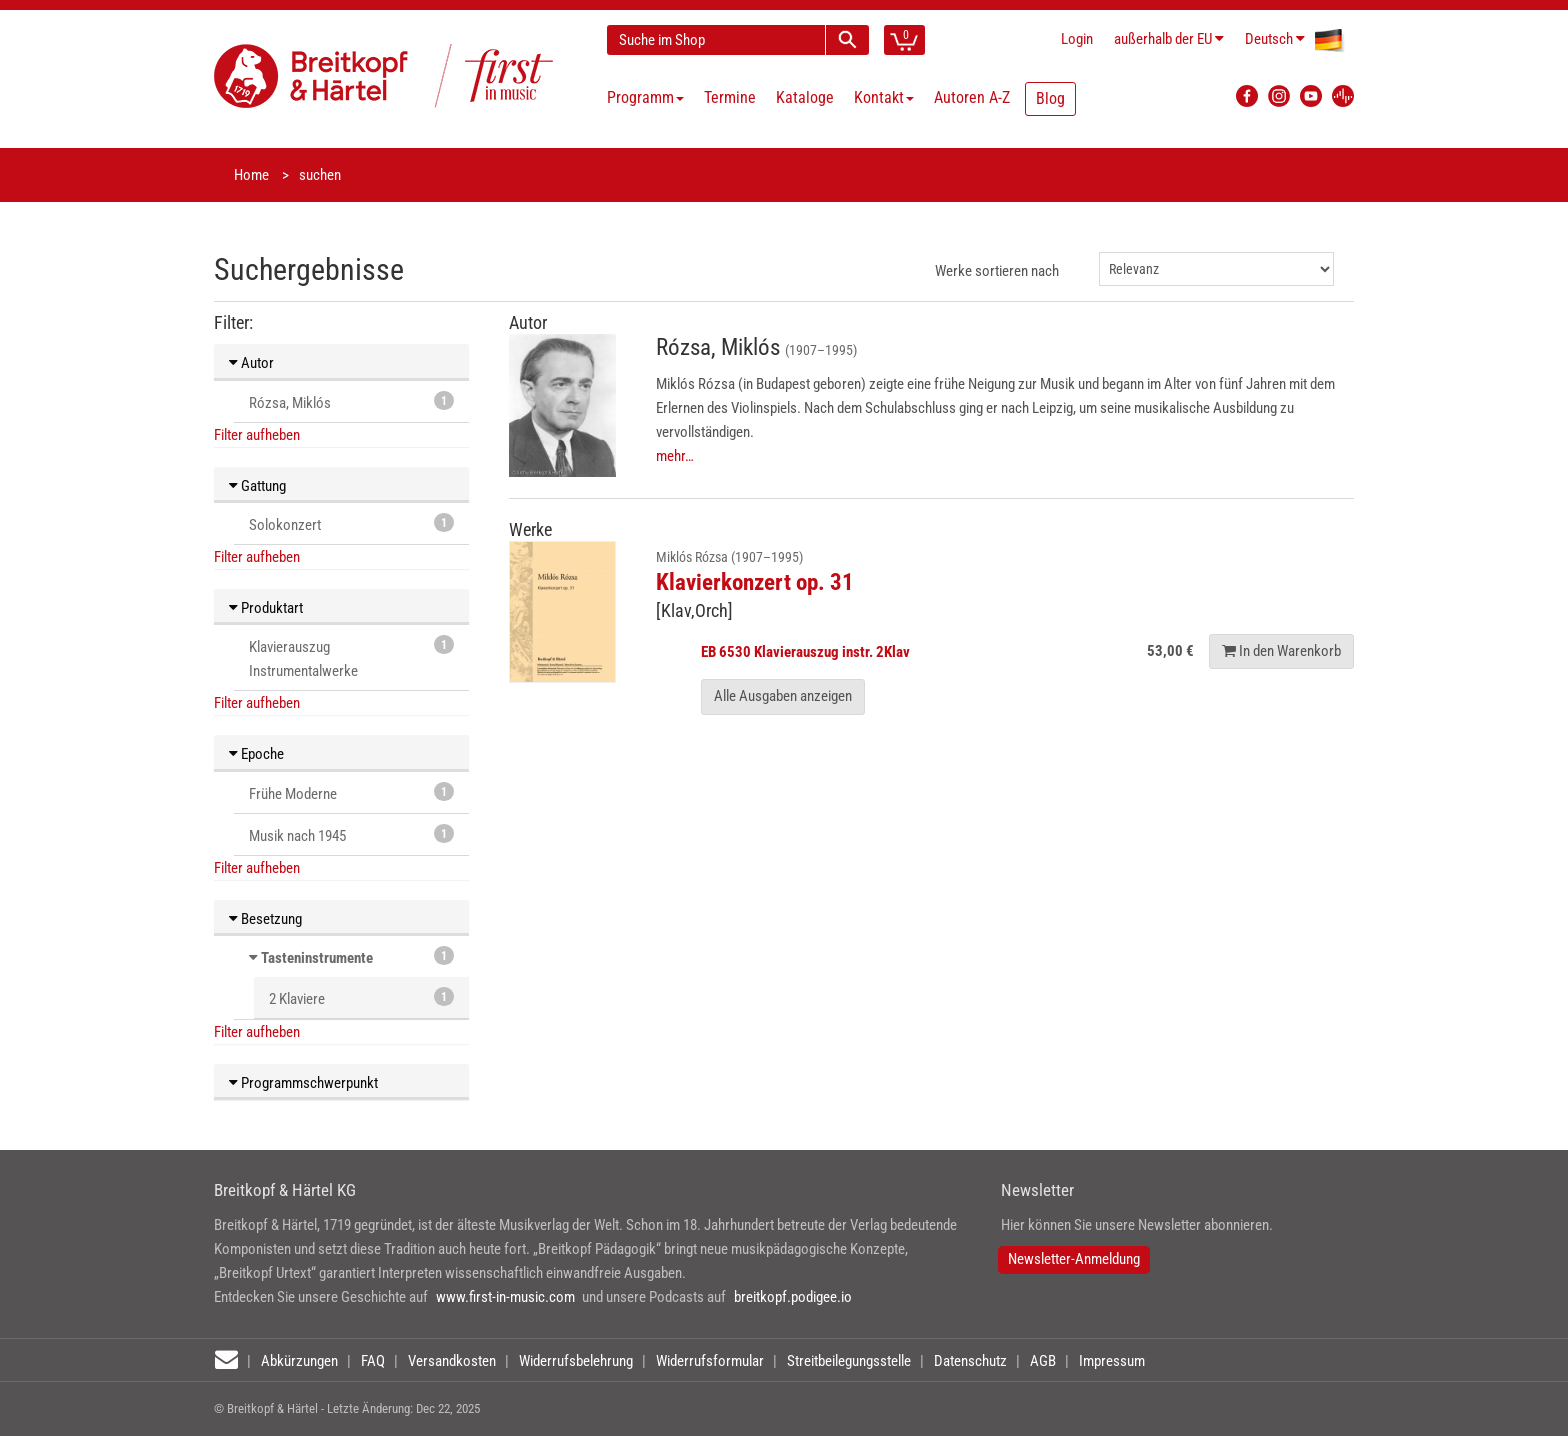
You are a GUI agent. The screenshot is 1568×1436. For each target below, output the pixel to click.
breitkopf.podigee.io (793, 1297)
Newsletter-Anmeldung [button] (1074, 1259)
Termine (730, 97)
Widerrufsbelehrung (576, 1361)
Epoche (256, 754)
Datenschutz (970, 1361)
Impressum (1112, 1361)
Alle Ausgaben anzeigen (783, 696)
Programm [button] (645, 97)
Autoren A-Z (972, 97)
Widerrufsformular (710, 1361)
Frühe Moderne (351, 792)
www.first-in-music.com (505, 1297)
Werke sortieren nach (997, 271)
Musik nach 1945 (351, 834)
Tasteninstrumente (317, 958)
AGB (1043, 1361)
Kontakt (884, 97)
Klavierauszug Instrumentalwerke (351, 657)
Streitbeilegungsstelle (849, 1361)
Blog (1050, 98)
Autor (251, 363)
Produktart (266, 608)
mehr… (675, 456)
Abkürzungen (299, 1361)
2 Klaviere (361, 997)
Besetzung (265, 919)
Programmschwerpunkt (303, 1083)
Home (251, 175)
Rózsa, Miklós (351, 401)
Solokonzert (351, 523)
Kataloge (805, 97)
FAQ (373, 1361)
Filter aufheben (257, 435)
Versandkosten (452, 1361)
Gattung (257, 486)
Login (1077, 39)
